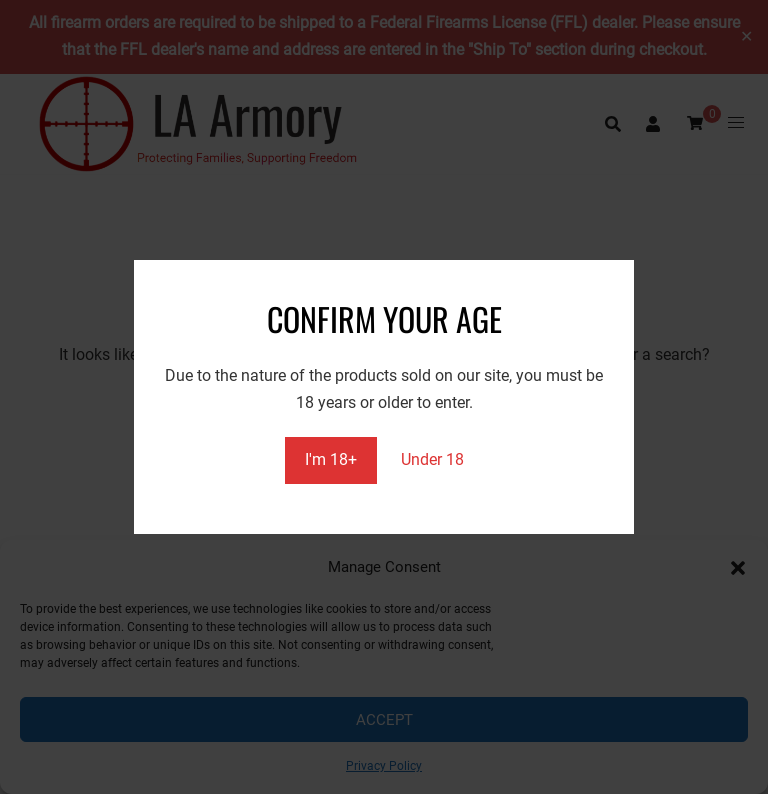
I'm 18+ (331, 459)
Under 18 (432, 459)
